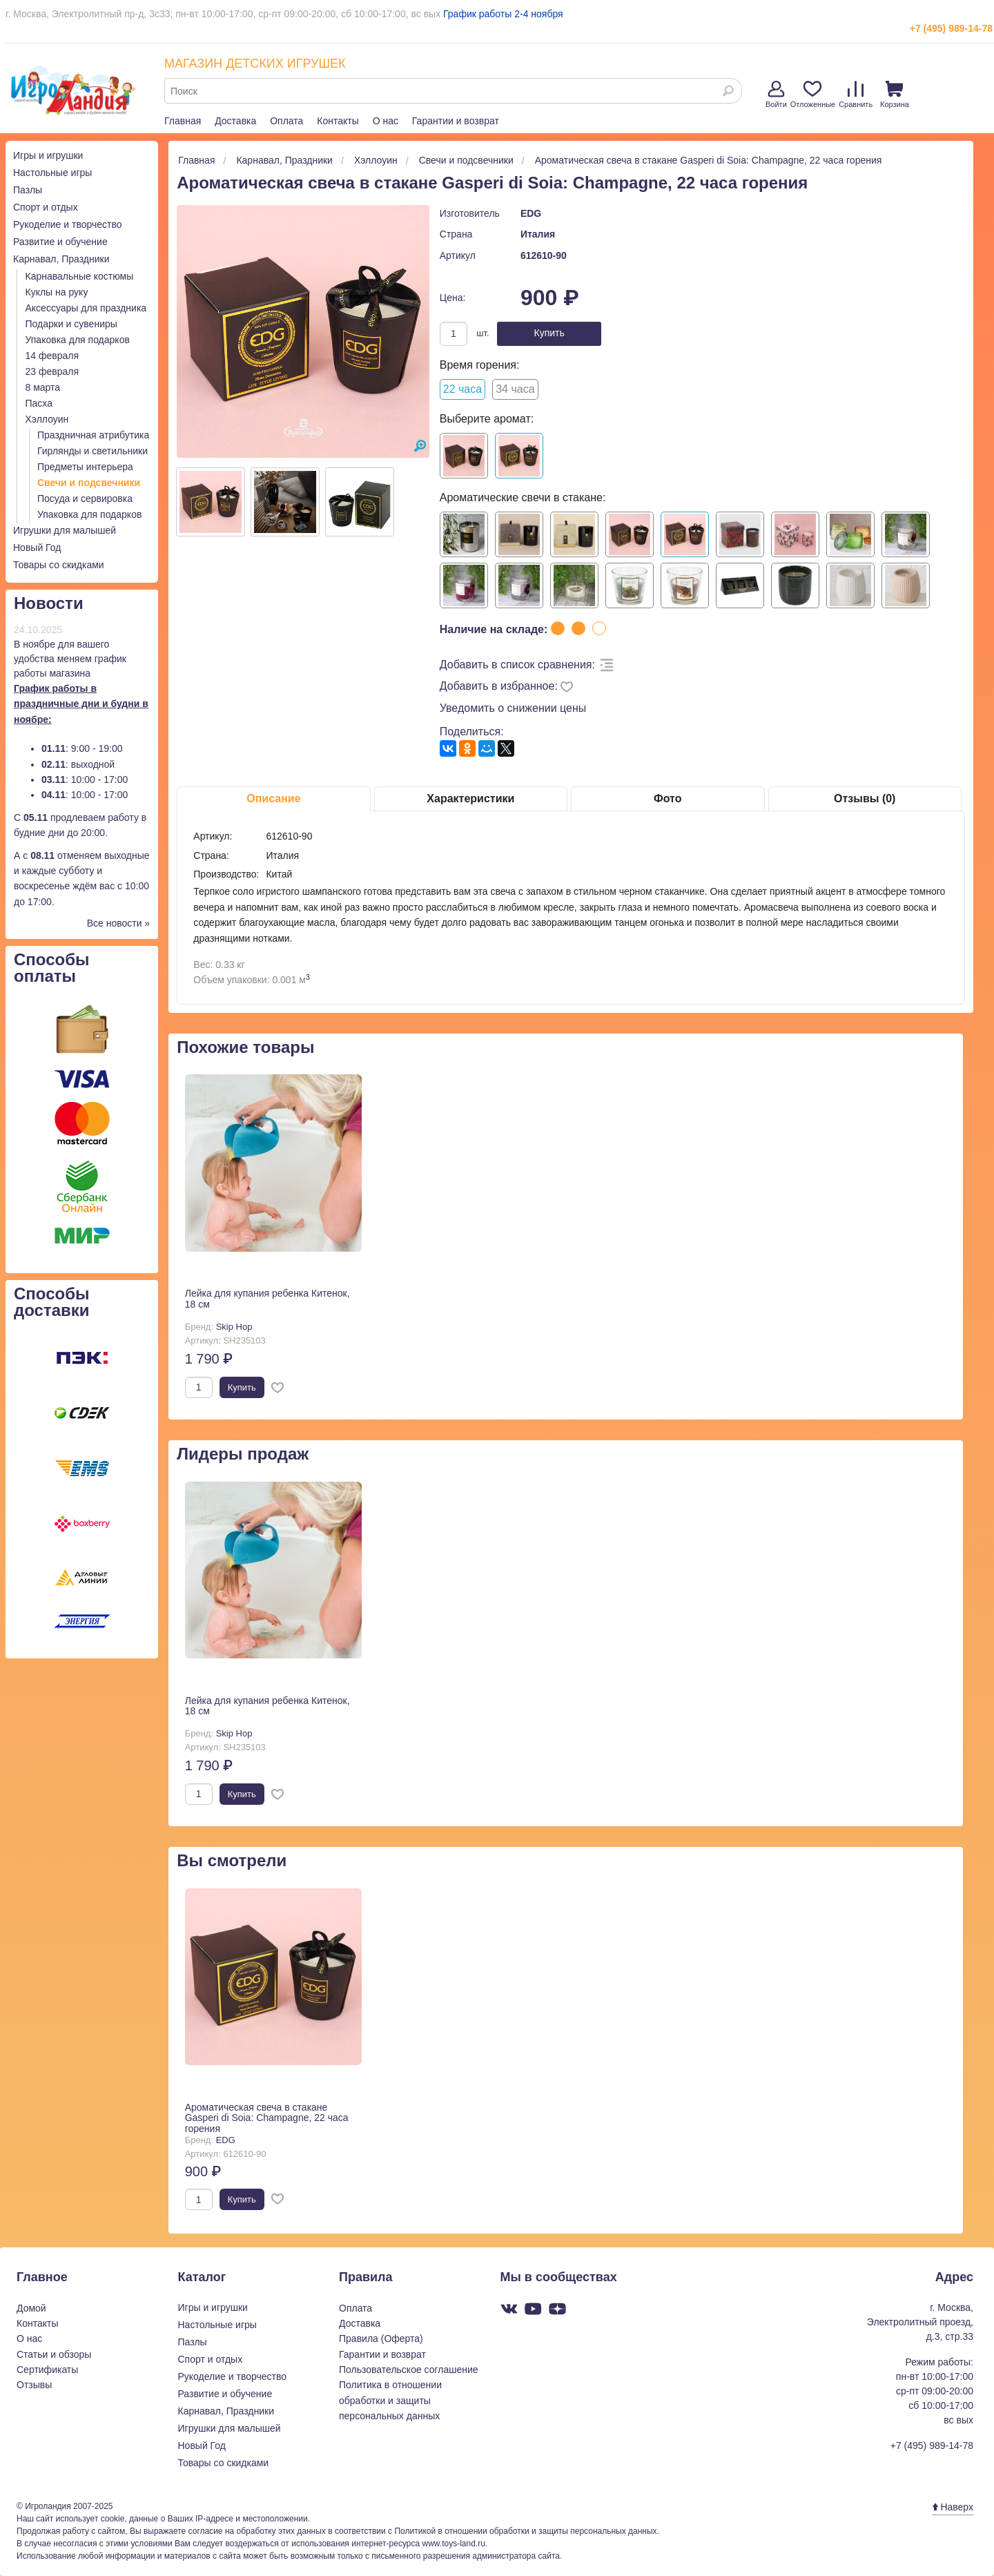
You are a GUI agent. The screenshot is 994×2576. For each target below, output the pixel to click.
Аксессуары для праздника (86, 307)
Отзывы (34, 2384)
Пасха (39, 403)
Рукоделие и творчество (67, 224)
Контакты (337, 120)
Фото (667, 798)
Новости (49, 603)
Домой (31, 2308)
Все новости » (118, 923)
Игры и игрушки (48, 155)
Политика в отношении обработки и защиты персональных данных (390, 2400)
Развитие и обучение (60, 241)
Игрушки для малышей (64, 530)
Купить (549, 332)
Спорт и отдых (45, 207)
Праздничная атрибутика (93, 434)
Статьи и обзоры (54, 2354)
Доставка (235, 120)
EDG (530, 213)
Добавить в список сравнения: (517, 664)
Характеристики (470, 798)
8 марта (43, 387)
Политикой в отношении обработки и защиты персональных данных (525, 2531)
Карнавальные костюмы (80, 276)
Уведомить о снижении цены (513, 708)
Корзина (894, 94)
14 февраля (52, 355)
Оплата (286, 120)
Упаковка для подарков (78, 339)
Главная (182, 120)
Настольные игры (52, 172)
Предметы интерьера (85, 466)
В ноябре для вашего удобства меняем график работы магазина (70, 659)
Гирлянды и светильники (92, 450)
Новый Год (37, 547)
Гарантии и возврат (455, 120)
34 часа (515, 389)
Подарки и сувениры (71, 323)
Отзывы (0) (864, 798)
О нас (385, 120)
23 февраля (52, 371)
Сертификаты (47, 2369)
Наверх (953, 2506)
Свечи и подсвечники (88, 482)
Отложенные (813, 94)
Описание (273, 798)
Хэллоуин (47, 419)
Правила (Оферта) (381, 2338)
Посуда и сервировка (85, 498)
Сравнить (856, 94)
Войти (776, 94)
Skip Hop (234, 1326)
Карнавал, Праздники (61, 258)
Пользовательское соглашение (408, 2369)
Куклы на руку (57, 292)
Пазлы (27, 189)
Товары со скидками (58, 564)
